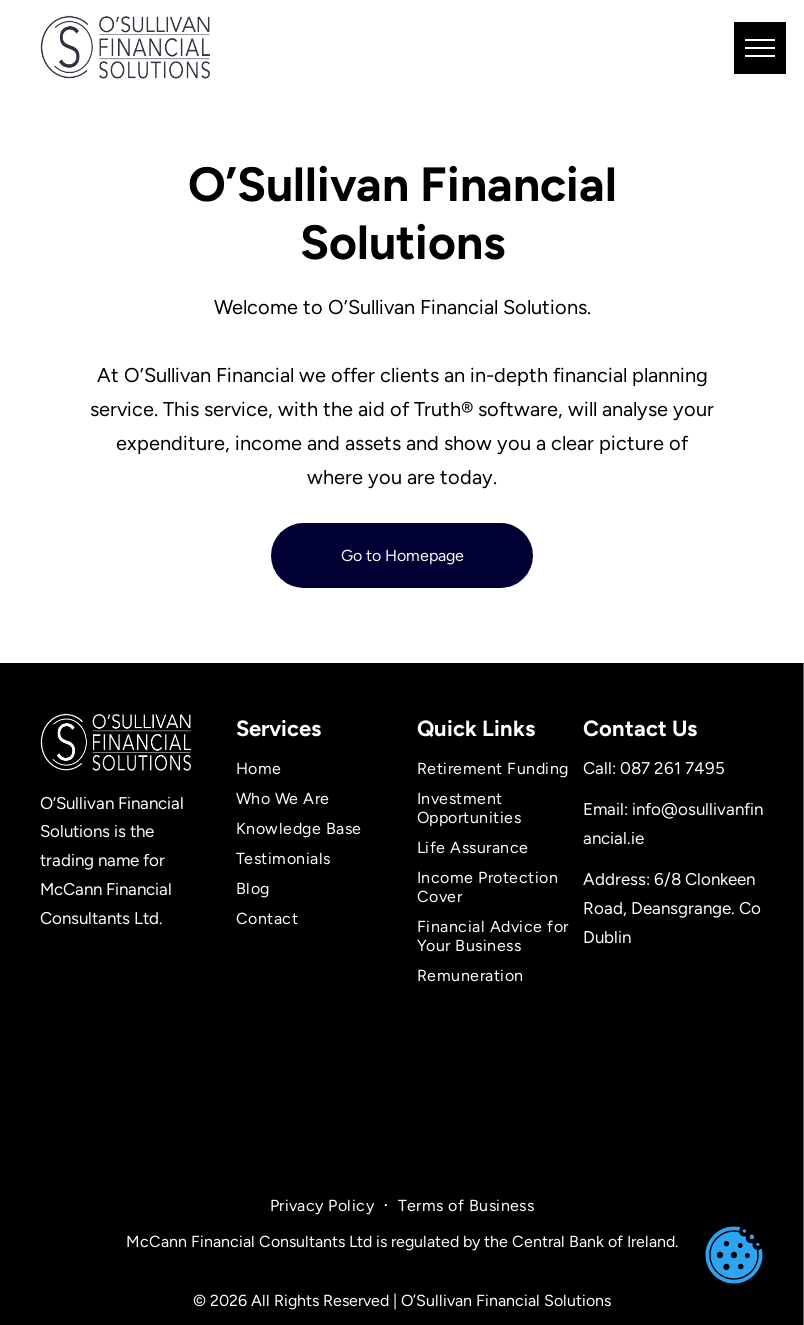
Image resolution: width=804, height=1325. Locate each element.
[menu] (760, 48)
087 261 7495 (672, 768)
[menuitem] (312, 769)
